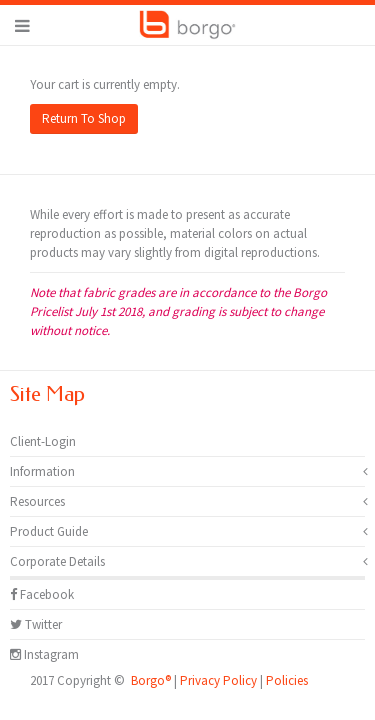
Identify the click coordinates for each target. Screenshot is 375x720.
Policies (287, 680)
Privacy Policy (218, 680)
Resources (37, 501)
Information (42, 471)
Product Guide (49, 531)
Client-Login (43, 441)
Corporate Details (57, 561)
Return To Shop (84, 118)
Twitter (36, 624)
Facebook (42, 594)
